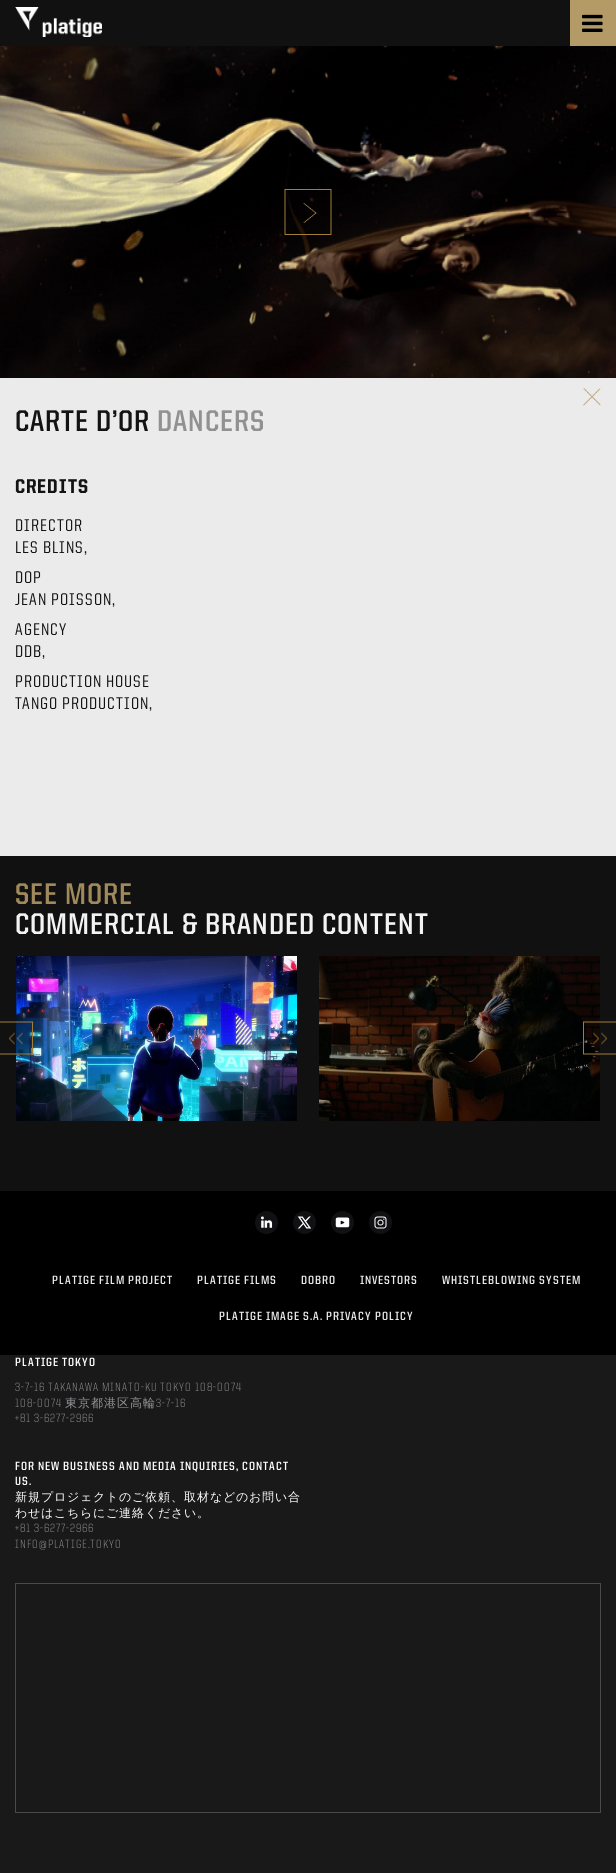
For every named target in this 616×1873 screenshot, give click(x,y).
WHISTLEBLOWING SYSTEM (511, 1281)
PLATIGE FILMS (237, 1281)
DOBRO (318, 1281)
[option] (156, 1038)
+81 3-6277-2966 (54, 1419)
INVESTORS (389, 1281)
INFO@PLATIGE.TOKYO (68, 1545)
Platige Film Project (112, 1281)
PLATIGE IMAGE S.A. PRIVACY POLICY (316, 1317)
